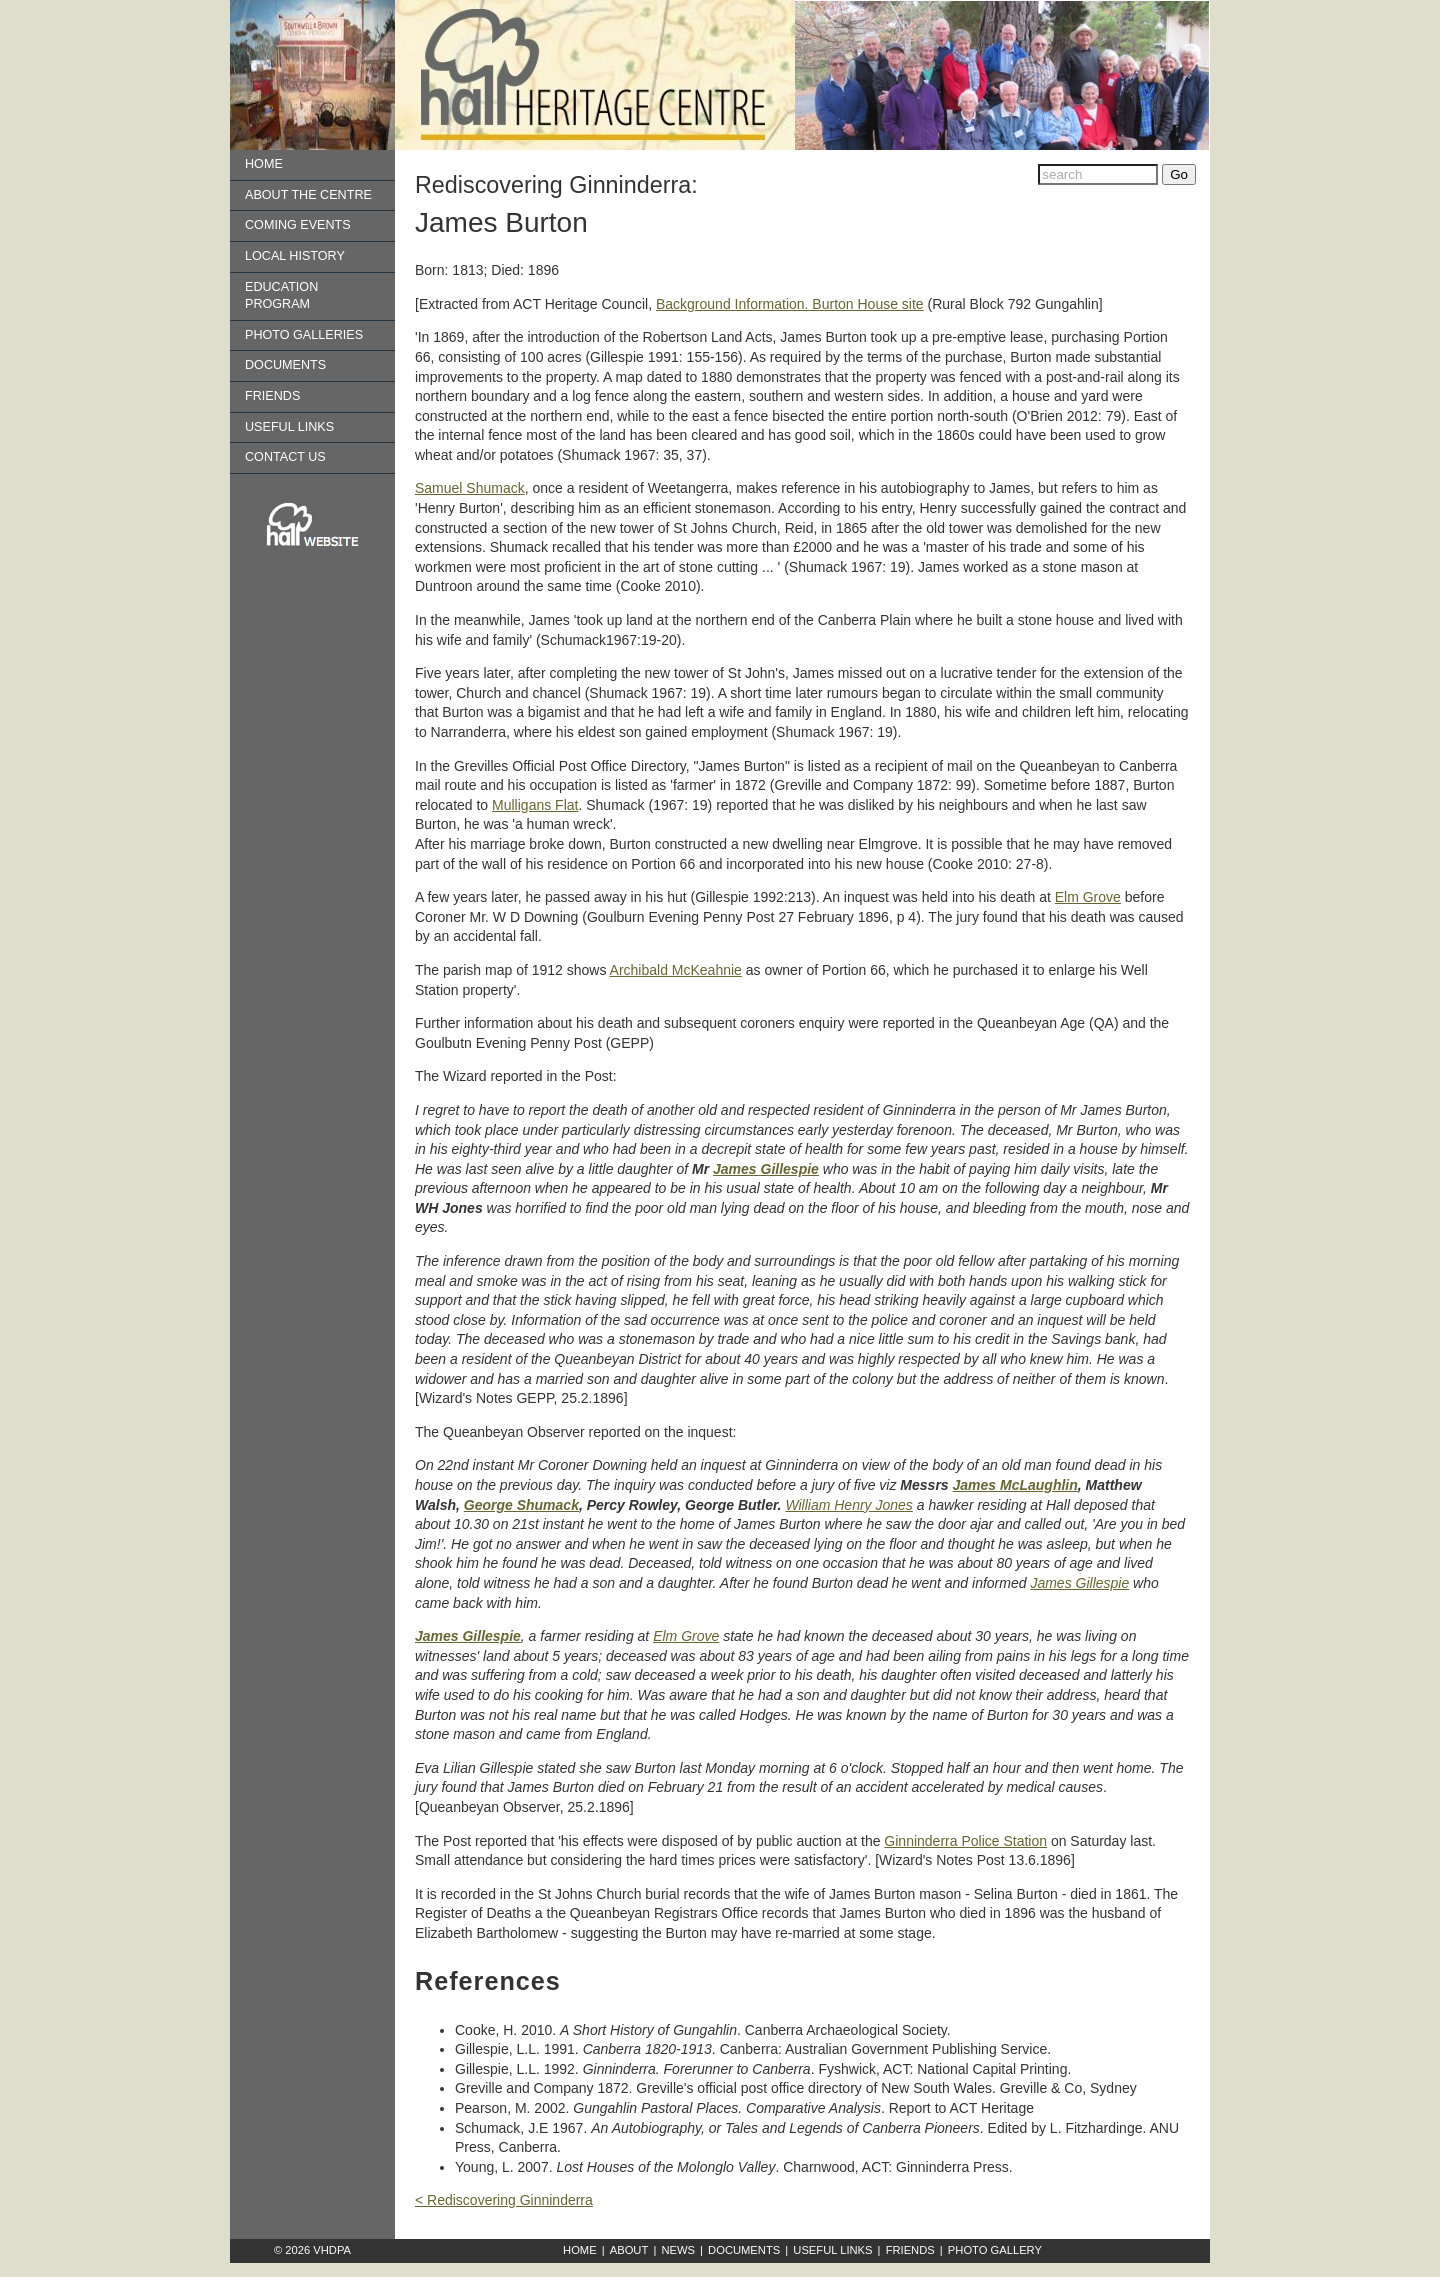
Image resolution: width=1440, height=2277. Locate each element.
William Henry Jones (848, 1505)
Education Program (281, 296)
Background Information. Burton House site (790, 304)
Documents (285, 365)
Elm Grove (1088, 897)
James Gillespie (766, 1169)
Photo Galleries (304, 335)
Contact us (285, 457)
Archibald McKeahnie (676, 970)
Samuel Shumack (470, 488)
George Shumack (521, 1505)
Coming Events (298, 225)
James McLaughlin (1015, 1485)
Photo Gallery (995, 2250)
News (678, 2250)
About (629, 2250)
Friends (272, 396)
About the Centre (308, 195)
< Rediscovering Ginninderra (504, 2200)
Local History (295, 256)
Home (264, 164)
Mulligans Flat (535, 805)
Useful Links (289, 427)
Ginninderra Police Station (965, 1841)
